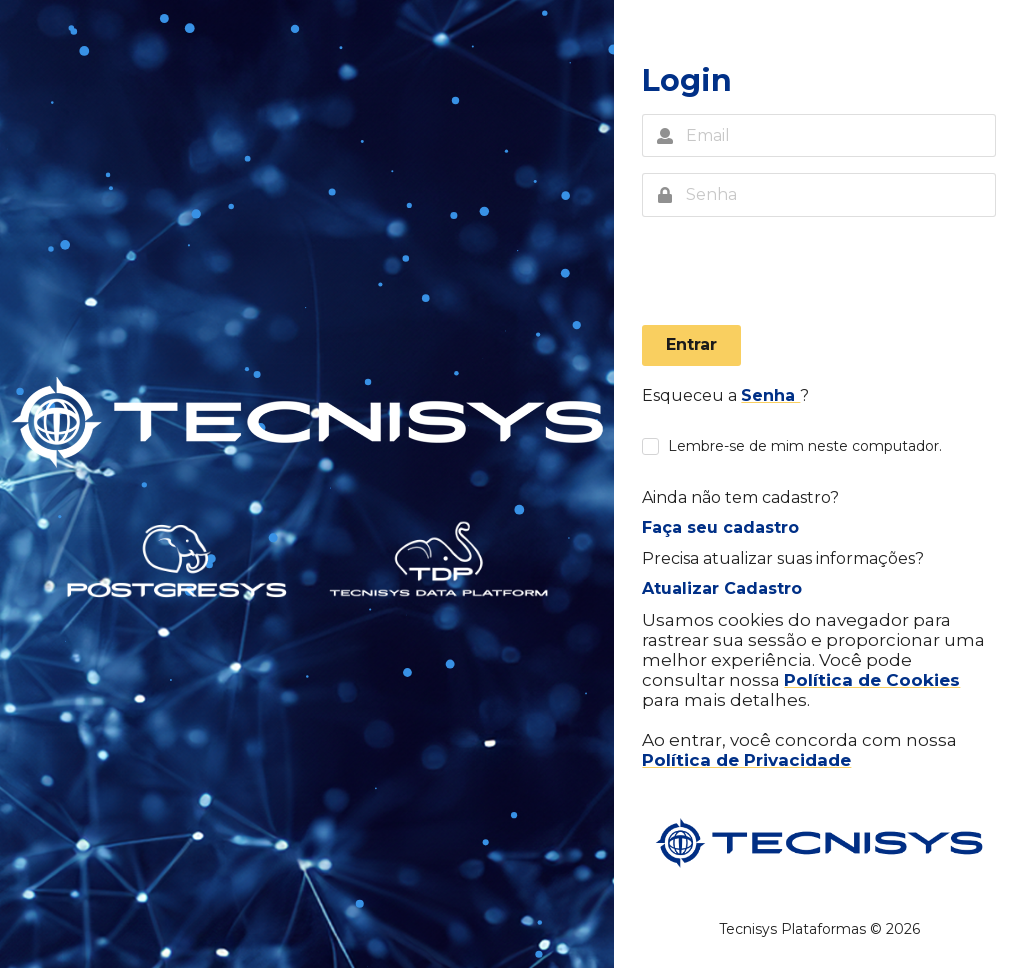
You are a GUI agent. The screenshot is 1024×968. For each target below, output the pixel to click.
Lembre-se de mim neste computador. (805, 446)
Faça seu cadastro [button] (720, 527)
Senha (770, 395)
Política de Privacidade (746, 760)
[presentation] (794, 276)
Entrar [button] (691, 344)
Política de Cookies (872, 680)
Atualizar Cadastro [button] (722, 588)
